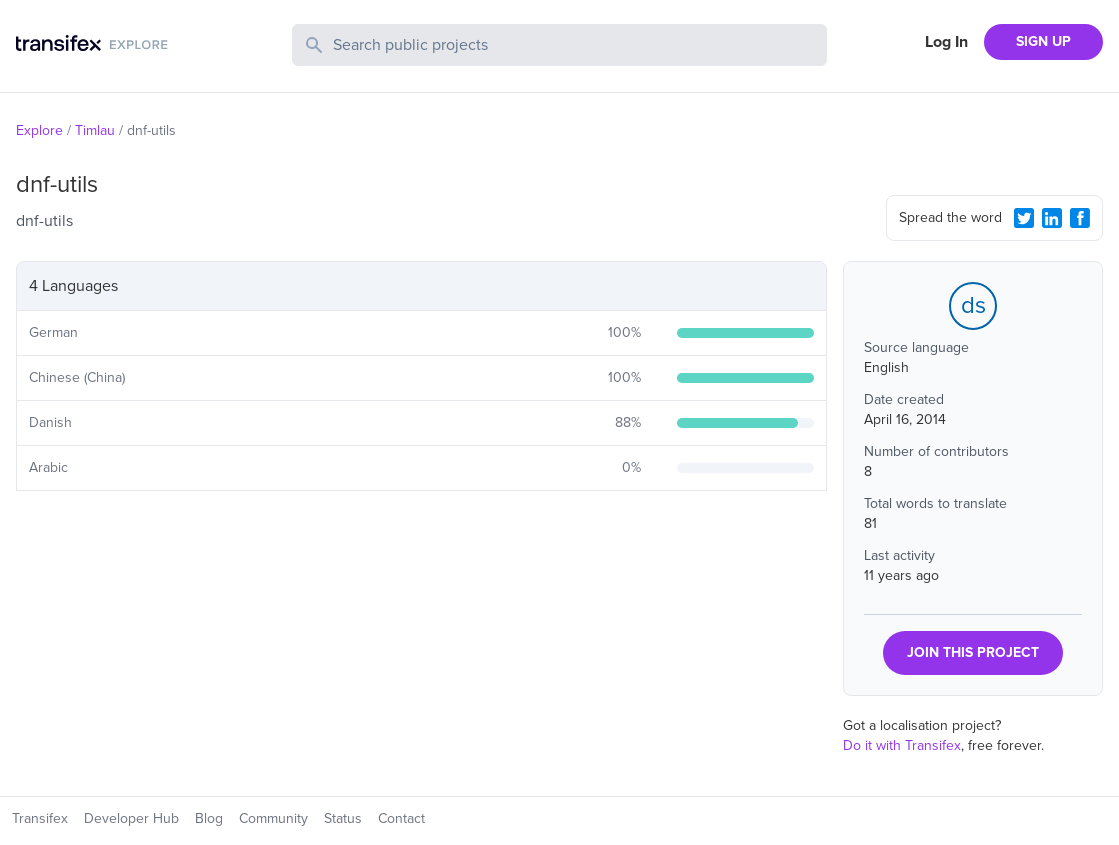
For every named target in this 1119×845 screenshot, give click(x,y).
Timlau (95, 130)
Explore (39, 130)
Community (273, 818)
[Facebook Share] (1080, 218)
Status (343, 818)
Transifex (40, 818)
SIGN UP (1043, 41)
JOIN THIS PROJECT (973, 652)
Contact (401, 818)
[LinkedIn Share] (1052, 218)
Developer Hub (131, 818)
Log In (946, 42)
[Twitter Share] (1024, 218)
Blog (209, 818)
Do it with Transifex (902, 745)
